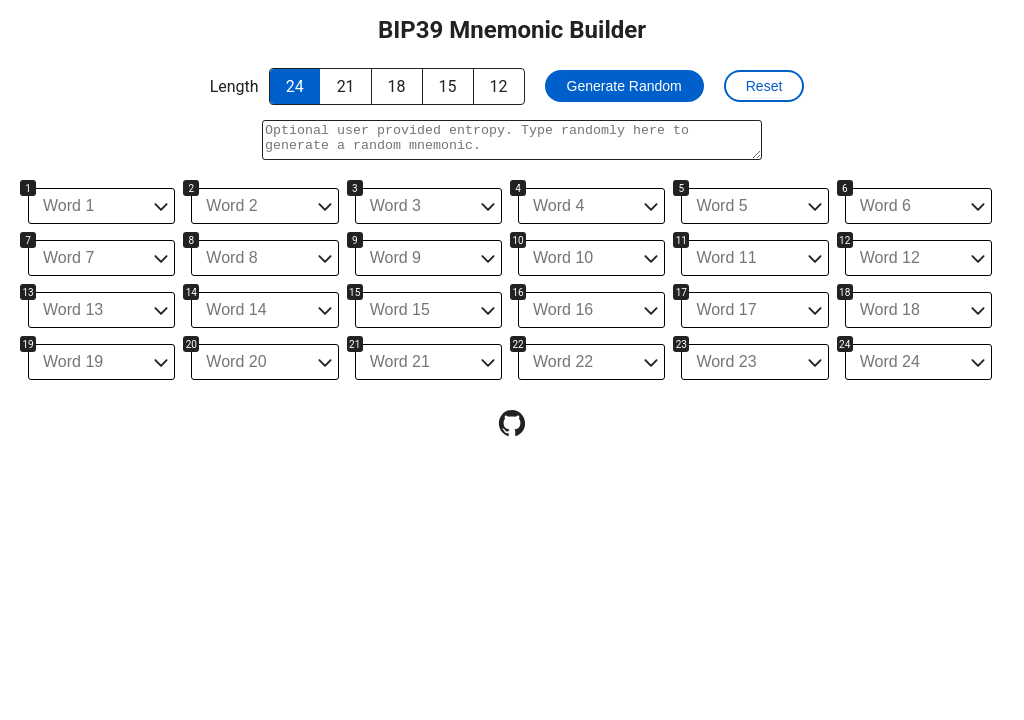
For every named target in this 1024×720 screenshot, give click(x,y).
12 (844, 240)
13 (27, 292)
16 (517, 292)
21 (354, 344)
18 (844, 292)
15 (354, 292)
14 (191, 292)
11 (681, 240)
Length (234, 86)
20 (191, 344)
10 (517, 240)
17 (681, 292)
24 (844, 344)
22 (517, 344)
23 (681, 344)
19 (27, 344)
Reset (764, 86)
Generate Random (624, 86)
